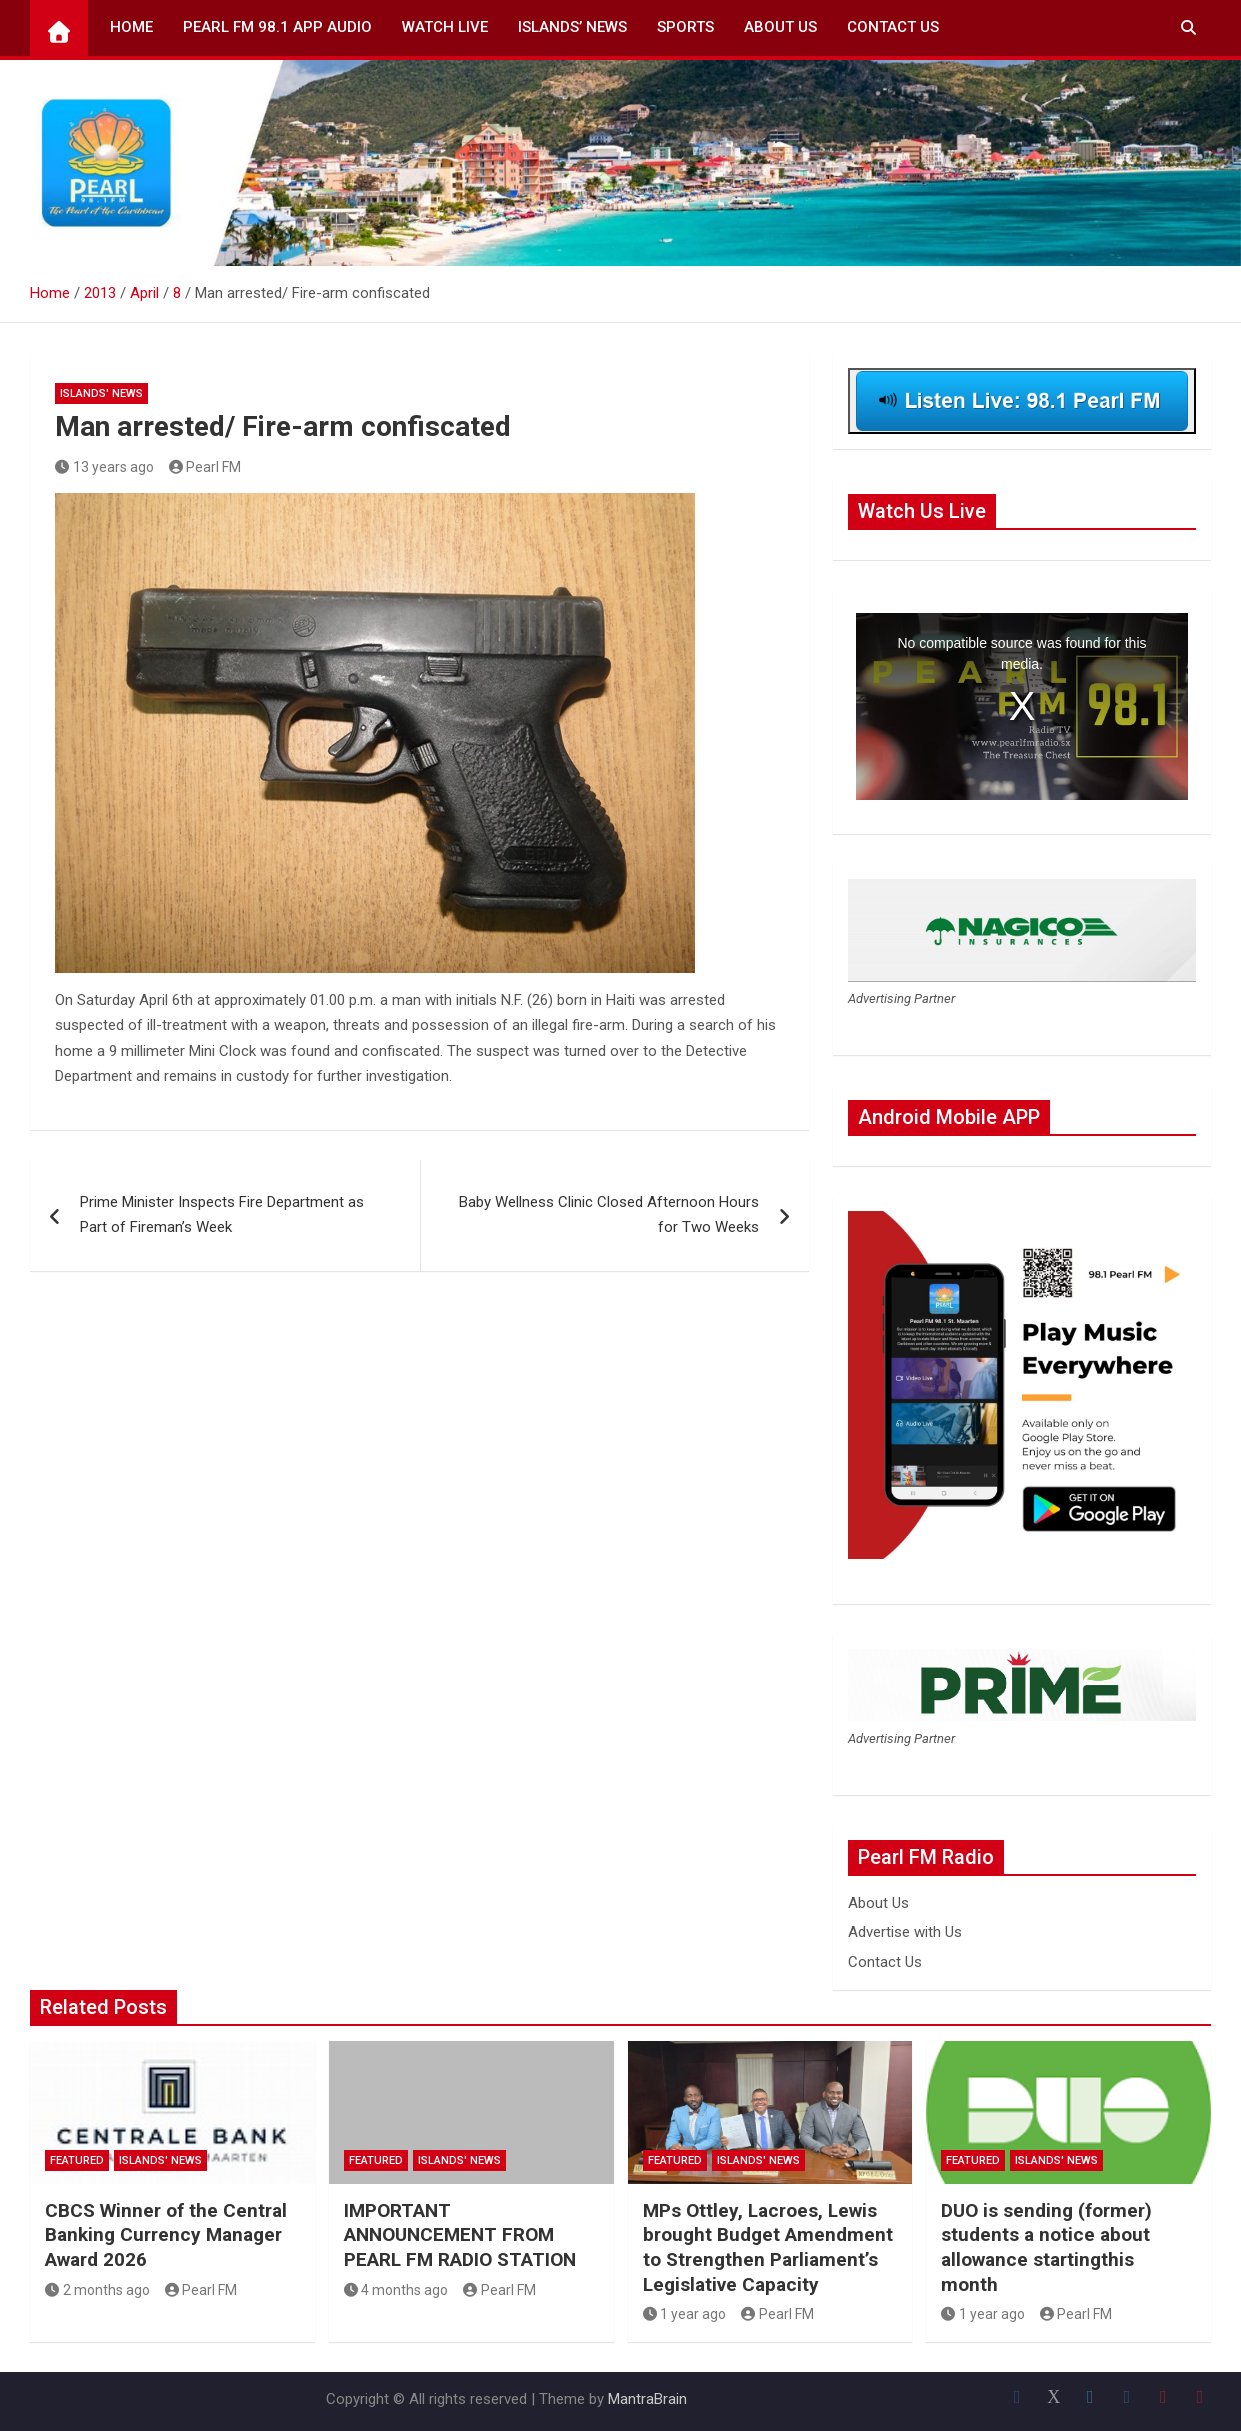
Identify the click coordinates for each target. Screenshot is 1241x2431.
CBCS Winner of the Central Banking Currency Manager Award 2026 (166, 2235)
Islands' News (101, 393)
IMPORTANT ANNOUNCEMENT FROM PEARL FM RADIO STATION (460, 2235)
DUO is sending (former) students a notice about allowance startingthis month (1046, 2247)
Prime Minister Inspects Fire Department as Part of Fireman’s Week (222, 1215)
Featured (77, 2160)
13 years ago (104, 467)
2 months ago (97, 2290)
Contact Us (893, 27)
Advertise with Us (905, 1932)
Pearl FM (205, 467)
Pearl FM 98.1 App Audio (277, 27)
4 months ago (396, 2290)
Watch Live (445, 27)
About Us (780, 27)
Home (131, 27)
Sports (685, 27)
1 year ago (685, 2314)
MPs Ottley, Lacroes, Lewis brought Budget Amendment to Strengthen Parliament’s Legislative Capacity (768, 2247)
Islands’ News (572, 27)
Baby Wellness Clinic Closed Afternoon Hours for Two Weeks (609, 1215)
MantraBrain (647, 2399)
